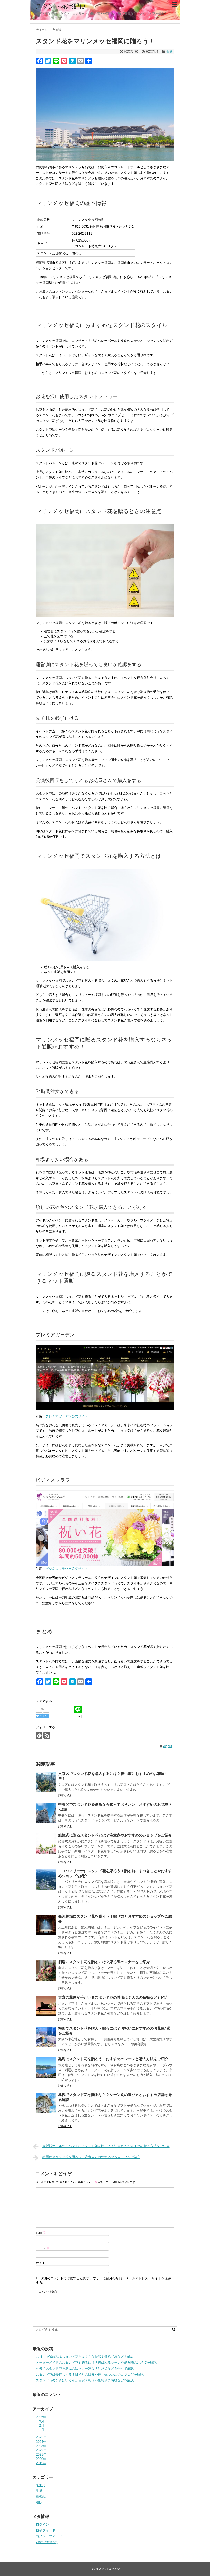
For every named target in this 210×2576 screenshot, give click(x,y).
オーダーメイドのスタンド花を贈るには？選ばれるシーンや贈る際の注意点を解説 (96, 2362)
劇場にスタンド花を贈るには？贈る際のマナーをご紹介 (104, 1962)
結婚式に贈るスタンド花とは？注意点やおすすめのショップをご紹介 (115, 1835)
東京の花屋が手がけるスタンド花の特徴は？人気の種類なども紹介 (113, 1997)
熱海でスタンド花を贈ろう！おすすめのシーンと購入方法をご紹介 (113, 2059)
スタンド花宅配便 (60, 6)
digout (167, 1746)
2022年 (41, 2450)
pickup (40, 2485)
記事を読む (65, 1795)
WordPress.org (46, 2542)
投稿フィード (45, 2530)
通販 (39, 2502)
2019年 (41, 2463)
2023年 (41, 2446)
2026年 (41, 2417)
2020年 (41, 2459)
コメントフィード (49, 2536)
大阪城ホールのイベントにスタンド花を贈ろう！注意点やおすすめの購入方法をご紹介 (101, 2146)
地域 (169, 51)
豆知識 (41, 2496)
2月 (41, 2425)
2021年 (41, 2454)
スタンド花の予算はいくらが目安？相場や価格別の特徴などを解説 (85, 2380)
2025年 (41, 2437)
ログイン (42, 2524)
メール (43, 2248)
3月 (41, 2421)
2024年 (41, 2441)
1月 (41, 2430)
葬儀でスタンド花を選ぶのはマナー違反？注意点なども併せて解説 (85, 2368)
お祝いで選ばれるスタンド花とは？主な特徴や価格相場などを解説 (85, 2356)
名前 (41, 2233)
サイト (40, 2263)
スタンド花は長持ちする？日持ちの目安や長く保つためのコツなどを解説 (90, 2374)
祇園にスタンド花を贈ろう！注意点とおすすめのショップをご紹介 (86, 2157)
